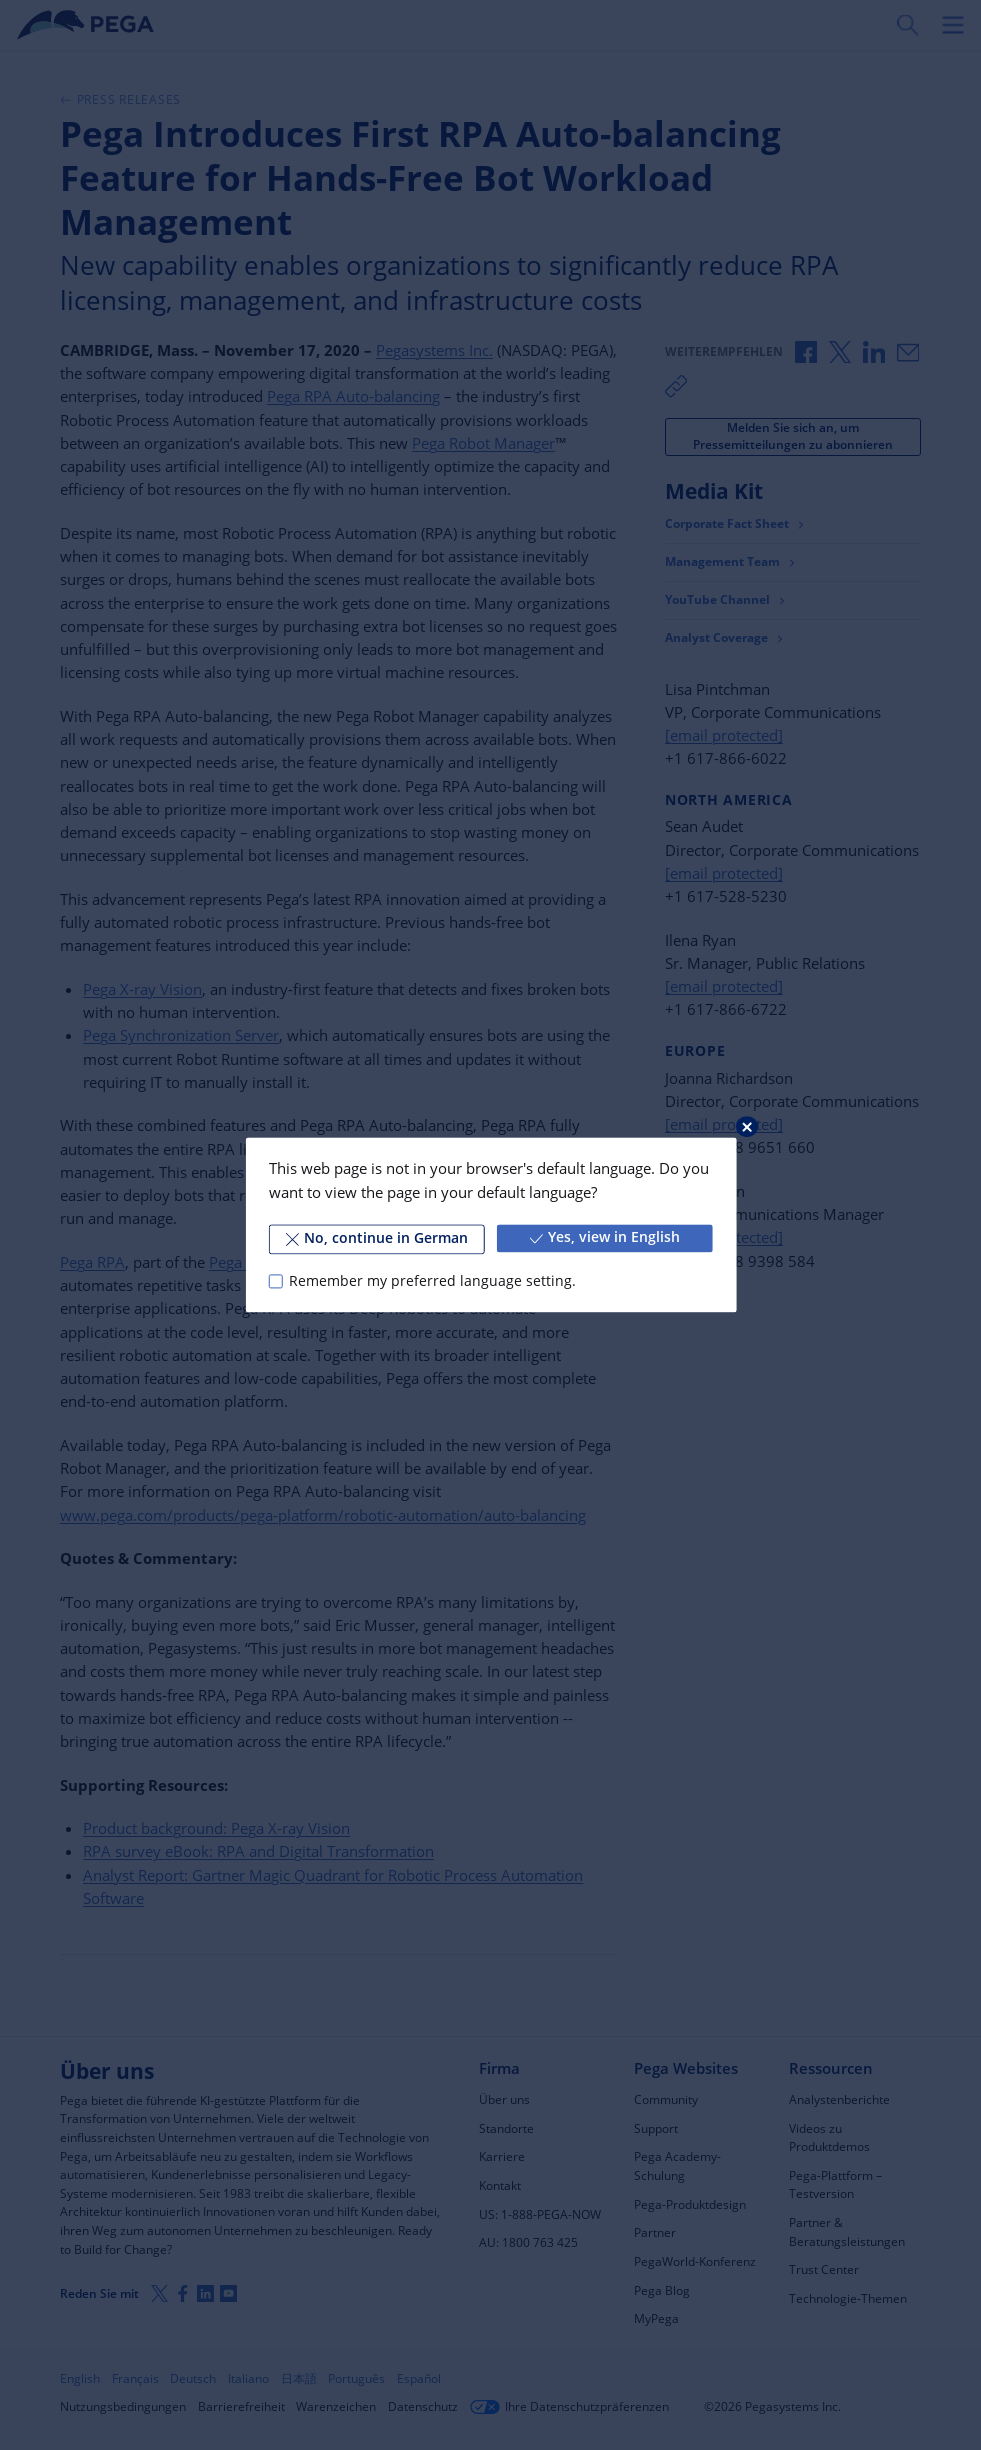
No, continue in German (376, 1238)
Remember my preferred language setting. (432, 1281)
